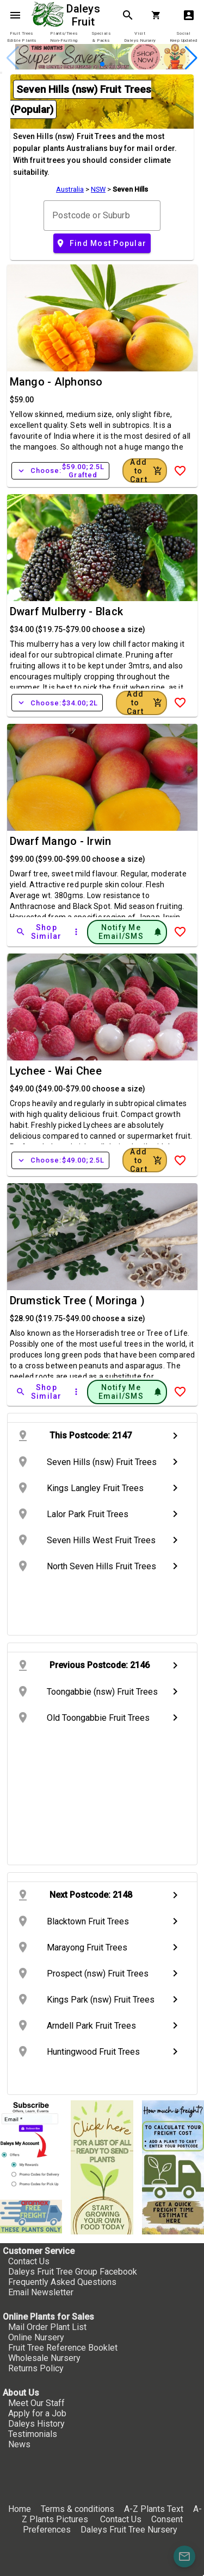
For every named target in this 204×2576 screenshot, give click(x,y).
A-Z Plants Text (153, 2509)
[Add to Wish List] (180, 471)
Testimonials (32, 2434)
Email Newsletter (40, 2292)
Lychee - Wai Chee (56, 1070)
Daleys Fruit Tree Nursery (129, 2529)
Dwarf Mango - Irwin (61, 841)
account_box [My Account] (188, 15)
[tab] (21, 37)
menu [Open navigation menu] (15, 15)
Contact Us (29, 2261)
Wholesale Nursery (44, 2358)
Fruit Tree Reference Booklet (63, 2348)
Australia (70, 189)
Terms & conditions (78, 2509)
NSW (98, 189)
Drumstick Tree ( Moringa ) (77, 1300)
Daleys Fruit (84, 15)
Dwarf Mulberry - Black (66, 611)
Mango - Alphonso (56, 381)
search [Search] (127, 15)
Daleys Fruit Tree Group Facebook (72, 2271)
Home (19, 2509)
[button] (102, 64)
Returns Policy (36, 2368)
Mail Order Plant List (47, 2327)
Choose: (60, 471)
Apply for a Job (37, 2413)
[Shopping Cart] (158, 15)
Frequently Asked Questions (62, 2282)
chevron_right (175, 1435)
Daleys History (36, 2424)
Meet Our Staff (36, 2403)
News (19, 2444)
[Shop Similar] (39, 932)
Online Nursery (36, 2337)
